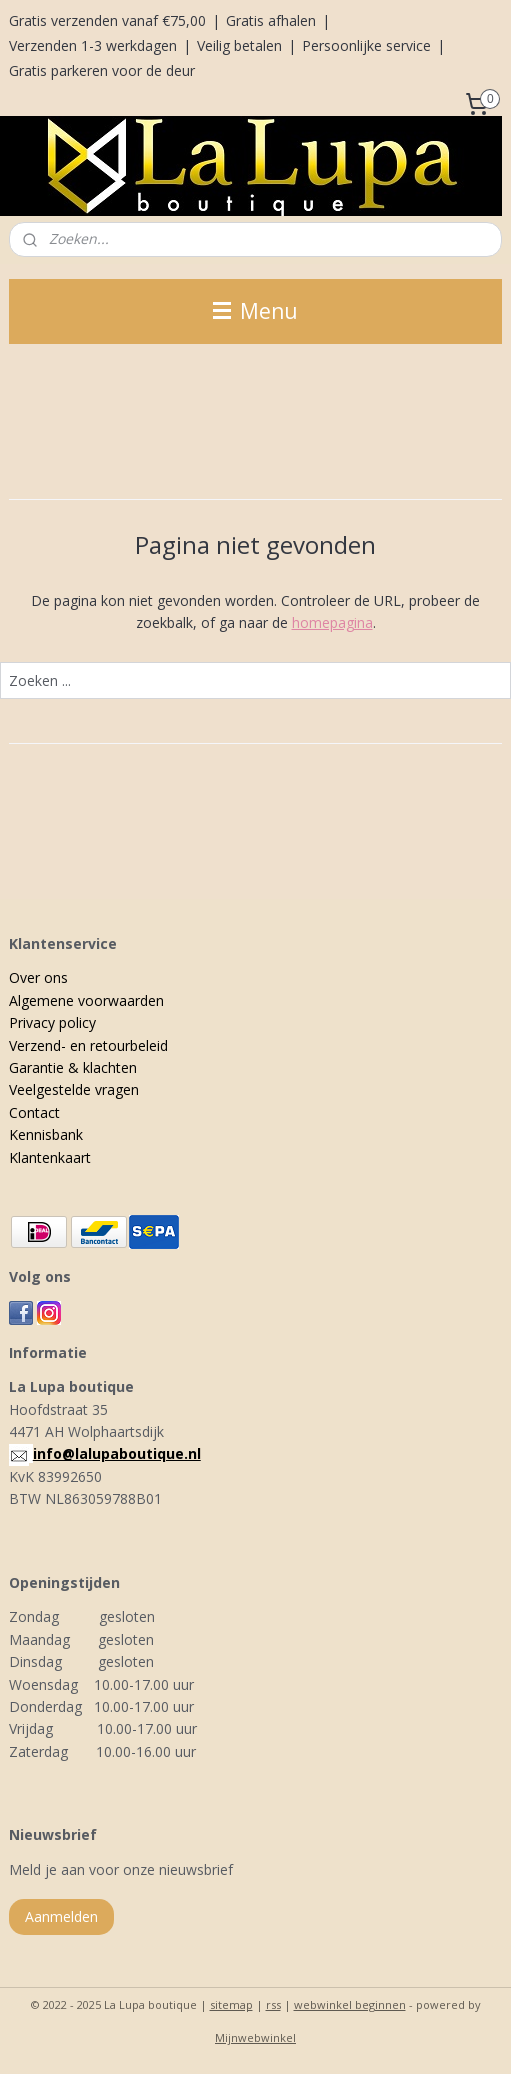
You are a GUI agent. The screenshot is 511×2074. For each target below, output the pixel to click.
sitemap (231, 2004)
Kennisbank (46, 1134)
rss (273, 2004)
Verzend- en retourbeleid (88, 1045)
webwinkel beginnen (350, 2004)
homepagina (332, 622)
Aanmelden (61, 1916)
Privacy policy (52, 1022)
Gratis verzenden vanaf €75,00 (107, 20)
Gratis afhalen (271, 20)
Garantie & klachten (73, 1067)
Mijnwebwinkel (255, 2037)
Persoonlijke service (366, 45)
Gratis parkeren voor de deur (102, 70)
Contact (34, 1112)
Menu (255, 311)
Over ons (38, 977)
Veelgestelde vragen (74, 1089)
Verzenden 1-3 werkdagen (93, 45)
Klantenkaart (50, 1157)
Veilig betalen (239, 45)
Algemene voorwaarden (86, 1000)
